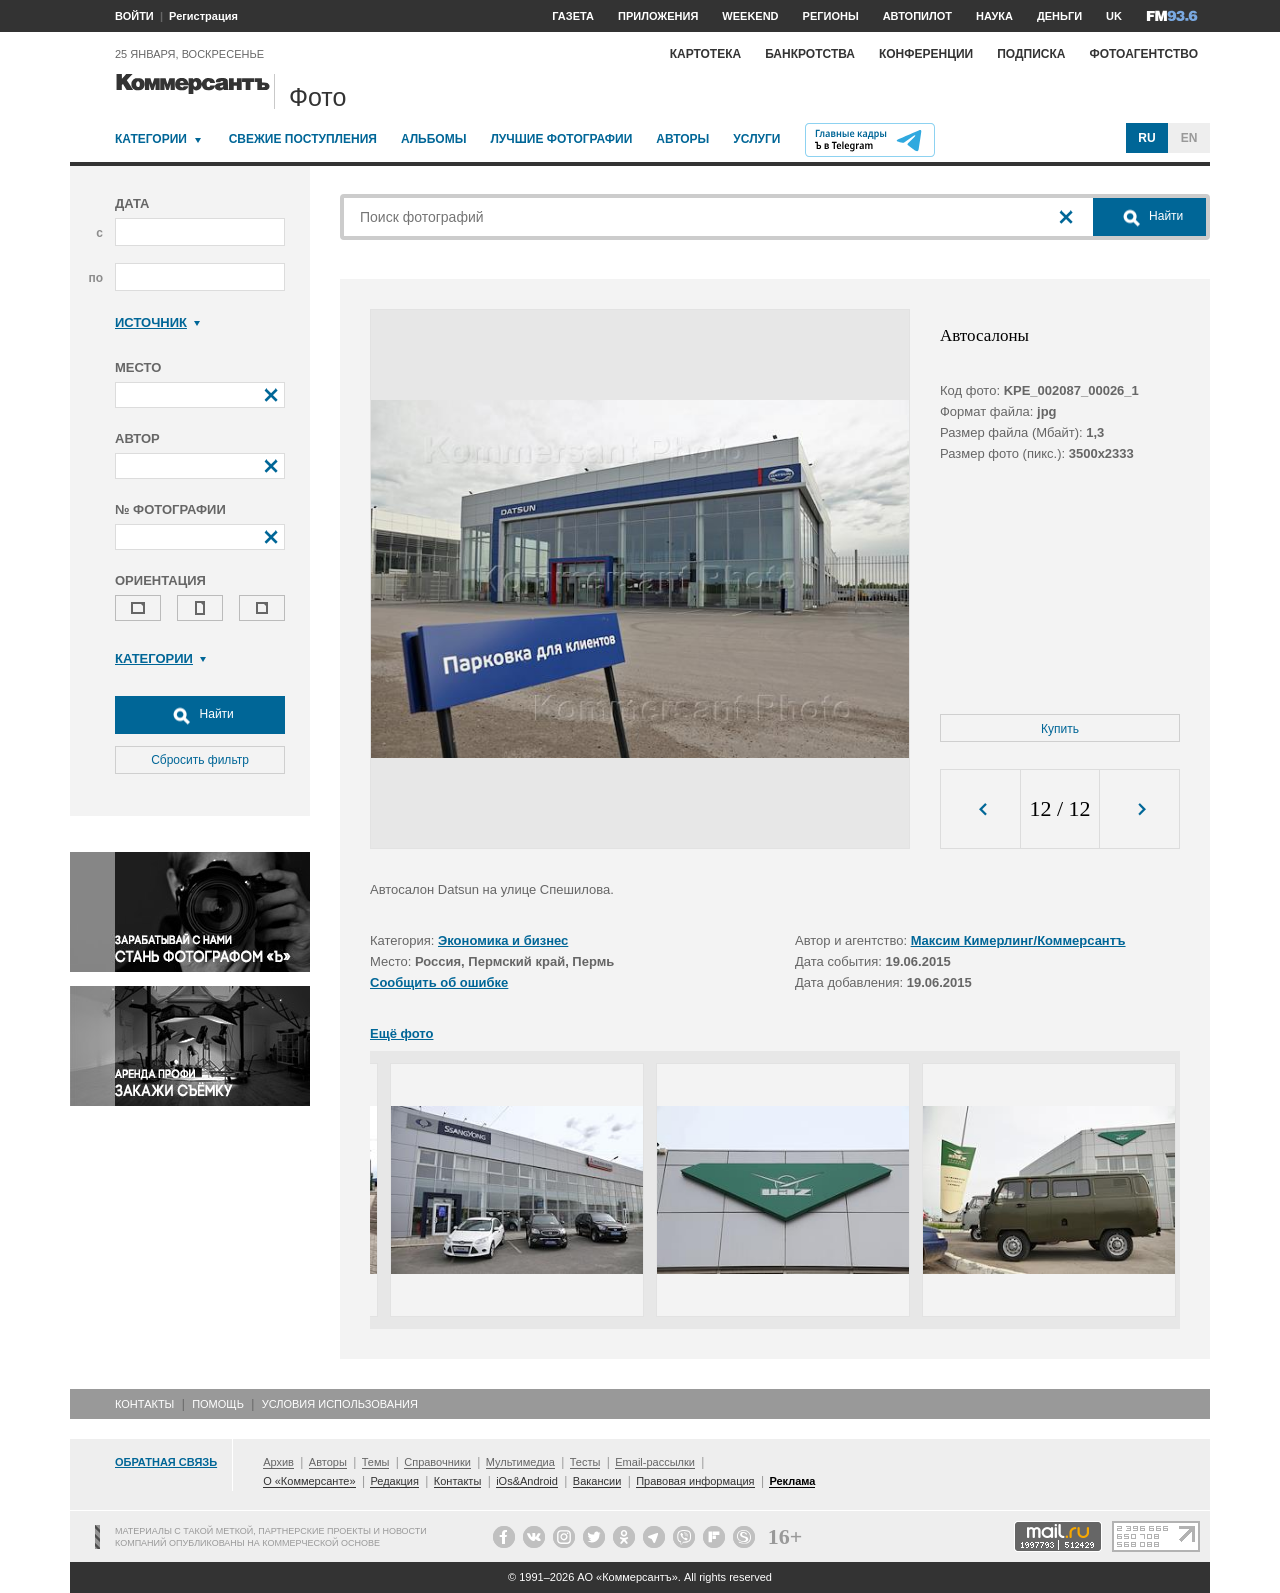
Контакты (144, 1404)
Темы (376, 1462)
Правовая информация (695, 1481)
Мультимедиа (520, 1462)
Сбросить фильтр (200, 760)
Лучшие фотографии (561, 139)
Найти (200, 715)
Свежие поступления (303, 139)
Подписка (1031, 54)
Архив (278, 1462)
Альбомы (434, 139)
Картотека (706, 54)
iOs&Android (527, 1481)
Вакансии (597, 1481)
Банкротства (810, 54)
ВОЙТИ (134, 16)
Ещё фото (401, 1033)
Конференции (926, 54)
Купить (1060, 729)
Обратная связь (166, 1462)
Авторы (682, 139)
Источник (157, 322)
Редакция (394, 1481)
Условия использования (340, 1404)
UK (1114, 16)
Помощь (218, 1404)
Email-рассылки (655, 1462)
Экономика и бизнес (503, 940)
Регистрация (203, 16)
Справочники (437, 1462)
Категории (151, 139)
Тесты (585, 1462)
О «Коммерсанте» (309, 1481)
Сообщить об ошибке (439, 982)
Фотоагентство (1143, 54)
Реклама (792, 1481)
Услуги (756, 139)
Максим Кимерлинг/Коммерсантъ (1018, 940)
